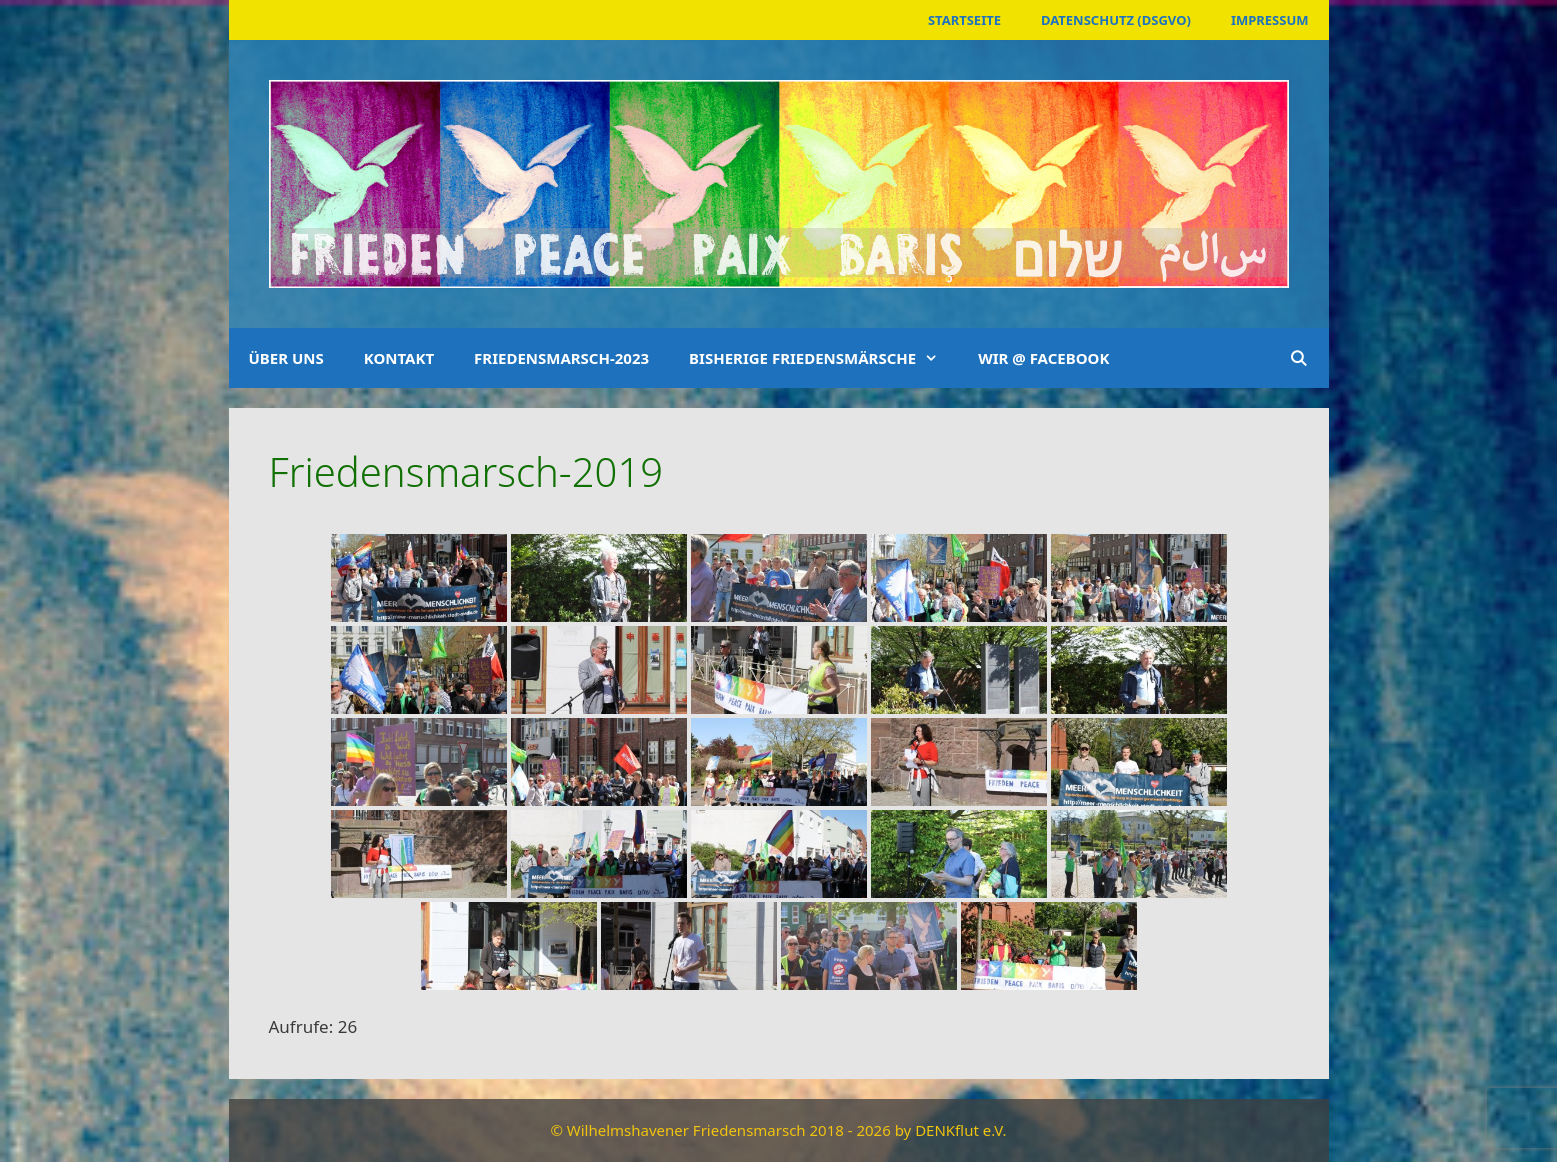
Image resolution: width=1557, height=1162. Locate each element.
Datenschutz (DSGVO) (1116, 20)
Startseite (964, 20)
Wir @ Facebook (1043, 358)
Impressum (1270, 20)
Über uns (286, 358)
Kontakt (399, 358)
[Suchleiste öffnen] (1298, 358)
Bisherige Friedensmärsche (823, 358)
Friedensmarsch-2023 (561, 358)
